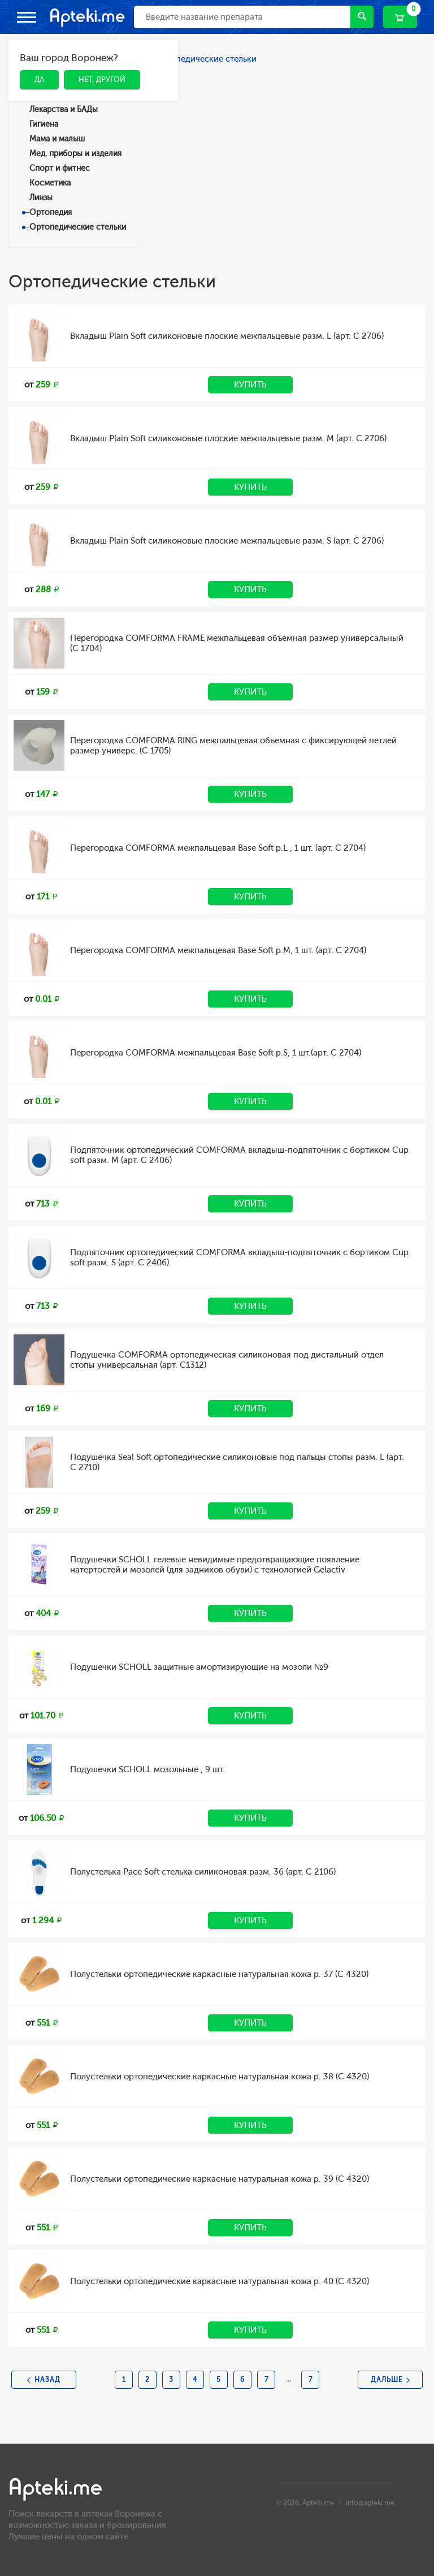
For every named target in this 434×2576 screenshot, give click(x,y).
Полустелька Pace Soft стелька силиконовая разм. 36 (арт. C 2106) (203, 1872)
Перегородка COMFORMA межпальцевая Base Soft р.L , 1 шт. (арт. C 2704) (218, 848)
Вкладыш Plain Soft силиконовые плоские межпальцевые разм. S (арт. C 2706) (227, 541)
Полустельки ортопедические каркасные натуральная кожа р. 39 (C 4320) (219, 2179)
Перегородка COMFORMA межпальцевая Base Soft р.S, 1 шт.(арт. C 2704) (215, 1053)
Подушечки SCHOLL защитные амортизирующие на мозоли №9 (199, 1667)
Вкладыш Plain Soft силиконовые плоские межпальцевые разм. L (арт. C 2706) (227, 336)
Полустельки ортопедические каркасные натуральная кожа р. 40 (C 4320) (219, 2281)
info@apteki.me (370, 2503)
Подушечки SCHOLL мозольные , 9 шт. (147, 1769)
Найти (362, 16)
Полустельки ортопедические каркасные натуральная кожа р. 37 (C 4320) (219, 1974)
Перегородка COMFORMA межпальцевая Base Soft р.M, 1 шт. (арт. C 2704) (218, 950)
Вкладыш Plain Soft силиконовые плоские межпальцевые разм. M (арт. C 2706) (228, 438)
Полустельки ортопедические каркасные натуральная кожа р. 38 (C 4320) (219, 2076)
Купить (250, 385)
